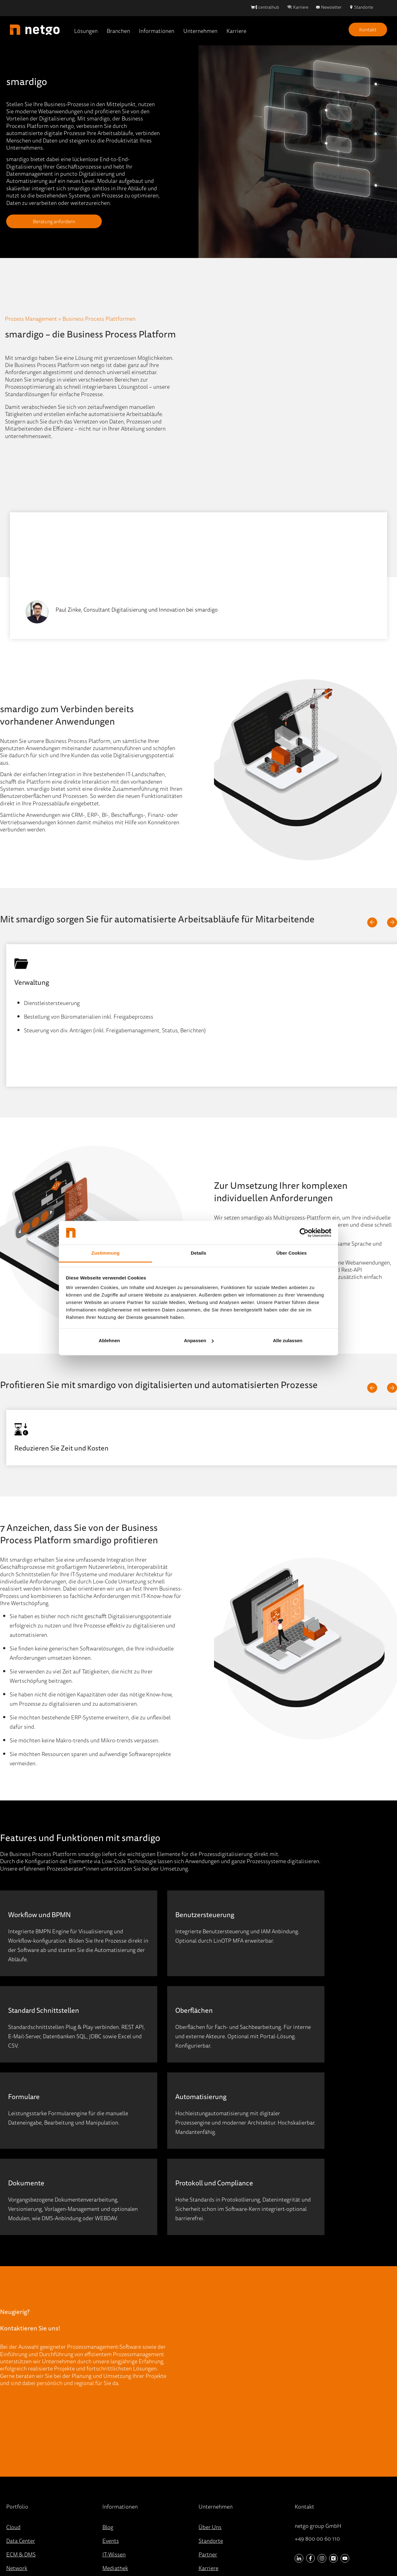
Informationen (156, 30)
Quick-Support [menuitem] (120, 2515)
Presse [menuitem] (110, 2488)
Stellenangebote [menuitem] (218, 2474)
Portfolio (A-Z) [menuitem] (23, 2502)
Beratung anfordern (45, 221)
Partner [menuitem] (207, 2447)
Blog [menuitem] (107, 2420)
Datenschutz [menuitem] (207, 2552)
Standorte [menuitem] (210, 2433)
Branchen (118, 30)
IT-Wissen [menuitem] (114, 2447)
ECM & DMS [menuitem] (21, 2447)
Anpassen (199, 1340)
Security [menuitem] (16, 2474)
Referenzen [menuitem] (116, 2502)
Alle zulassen (287, 1340)
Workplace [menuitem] (19, 2488)
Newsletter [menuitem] (115, 2474)
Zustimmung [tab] (105, 1253)
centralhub (268, 7)
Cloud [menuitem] (13, 2420)
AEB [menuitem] (249, 2552)
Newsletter (331, 7)
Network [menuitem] (16, 2461)
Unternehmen (200, 30)
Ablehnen (109, 1340)
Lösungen (86, 30)
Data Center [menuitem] (20, 2433)
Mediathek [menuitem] (115, 2461)
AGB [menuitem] (233, 2552)
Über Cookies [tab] (291, 1253)
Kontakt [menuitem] (208, 2488)
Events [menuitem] (110, 2433)
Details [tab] (198, 1253)
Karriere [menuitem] (208, 2461)
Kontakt (368, 29)
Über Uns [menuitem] (209, 2420)
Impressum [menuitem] (116, 2552)
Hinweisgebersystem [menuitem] (160, 2552)
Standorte (363, 7)
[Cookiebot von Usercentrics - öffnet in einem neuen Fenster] (304, 1232)
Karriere (300, 7)
